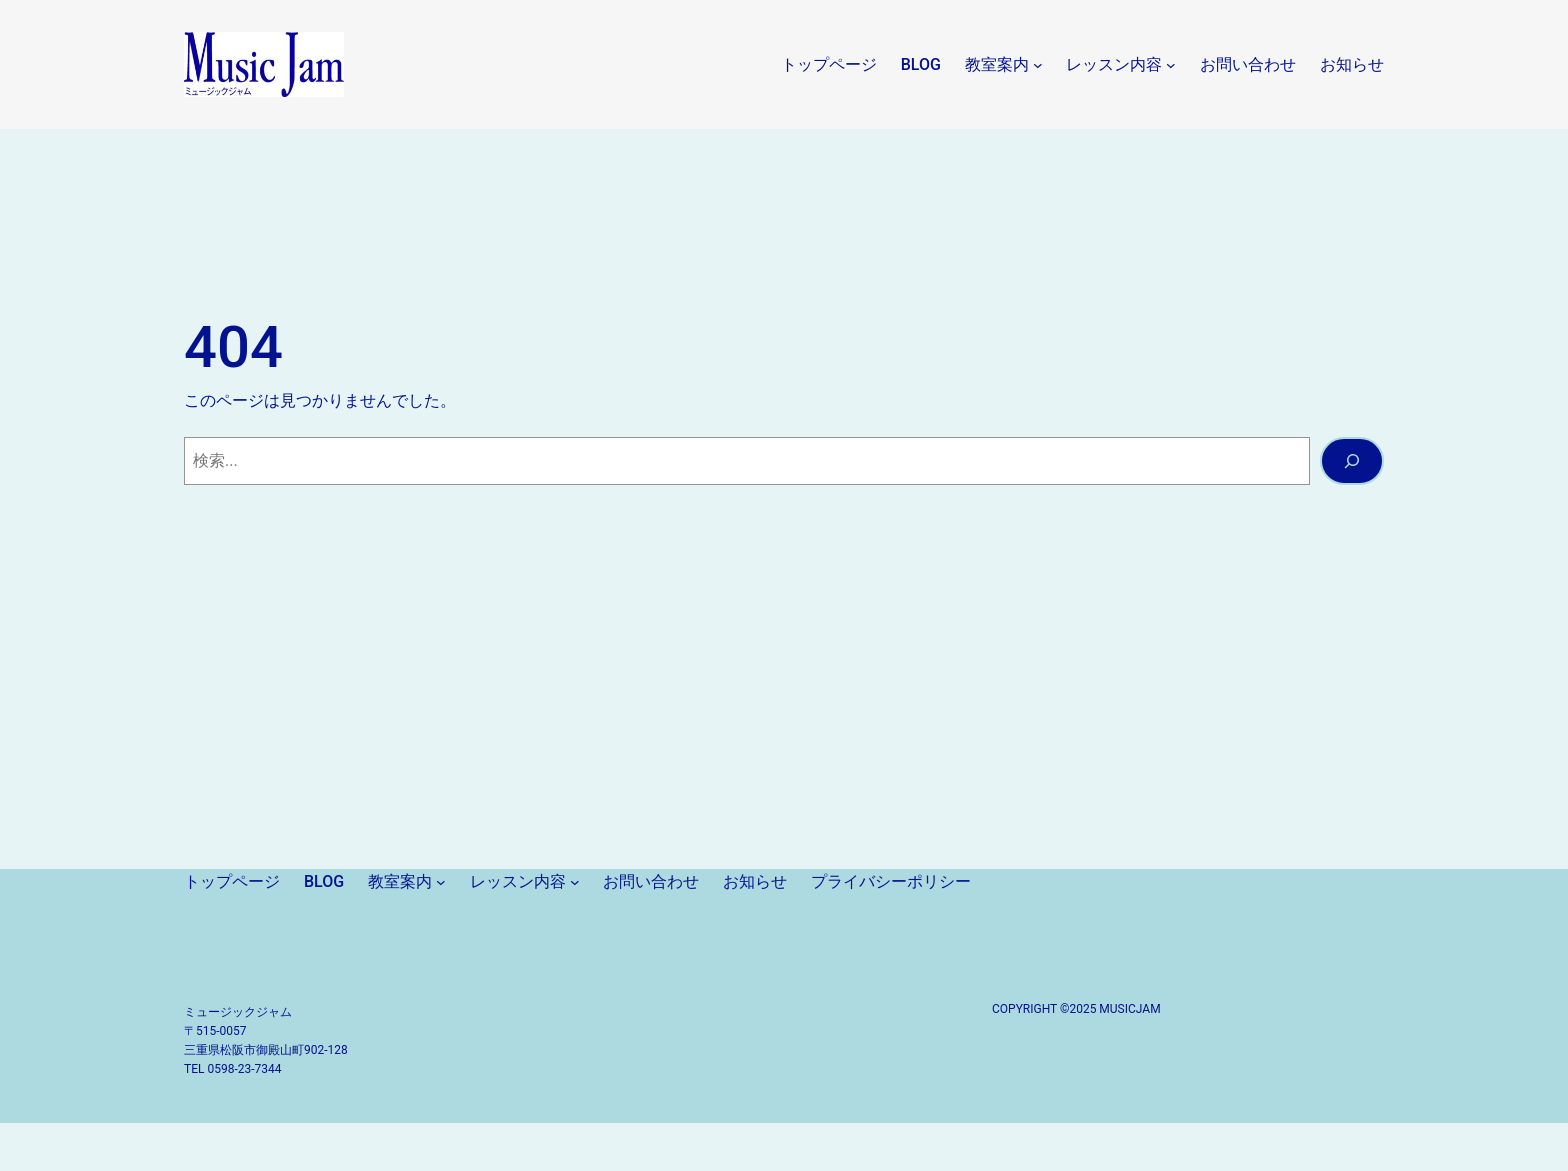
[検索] (1352, 461)
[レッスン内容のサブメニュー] (1171, 65)
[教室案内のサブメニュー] (1038, 65)
